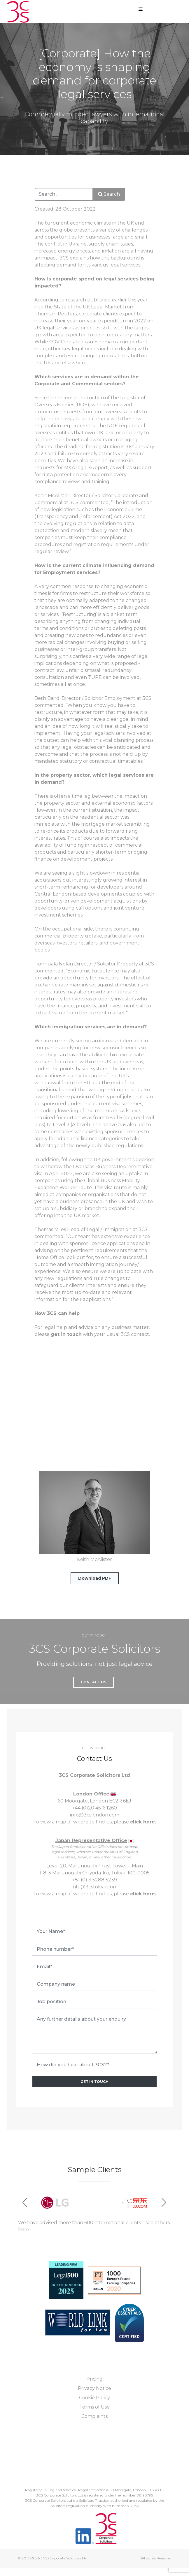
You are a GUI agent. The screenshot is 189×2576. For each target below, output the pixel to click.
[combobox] (64, 194)
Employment (119, 698)
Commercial (48, 502)
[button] (164, 2202)
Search (109, 194)
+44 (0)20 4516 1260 (94, 1808)
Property (127, 964)
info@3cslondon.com (94, 1815)
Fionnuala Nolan (53, 964)
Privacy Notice (94, 2388)
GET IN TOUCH (94, 2081)
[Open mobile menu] (140, 8)
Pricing (94, 2379)
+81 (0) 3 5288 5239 (94, 1880)
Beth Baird (47, 698)
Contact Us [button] (93, 1682)
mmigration (118, 1229)
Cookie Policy (94, 2397)
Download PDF (94, 1578)
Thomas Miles (50, 1229)
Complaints (94, 2416)
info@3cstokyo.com (95, 1887)
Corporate (126, 495)
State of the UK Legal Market (88, 307)
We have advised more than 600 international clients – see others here (94, 2226)
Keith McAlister (51, 495)
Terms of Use (94, 2407)
